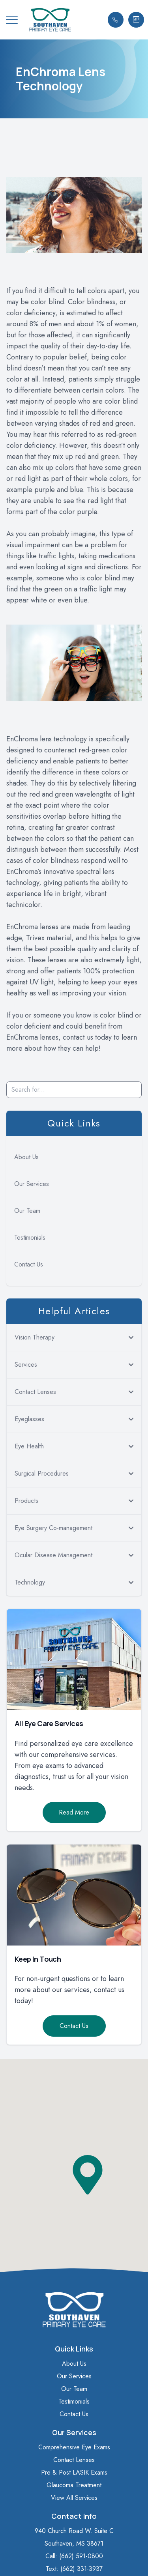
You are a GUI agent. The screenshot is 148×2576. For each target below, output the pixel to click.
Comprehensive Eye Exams (74, 2447)
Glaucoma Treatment (74, 2485)
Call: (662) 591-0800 (74, 2556)
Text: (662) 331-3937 (74, 2568)
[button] (12, 20)
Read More (74, 1812)
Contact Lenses (74, 2459)
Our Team (27, 1210)
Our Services (31, 1183)
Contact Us (28, 1264)
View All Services (74, 2497)
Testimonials (29, 1237)
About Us (26, 1157)
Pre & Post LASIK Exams (74, 2472)
